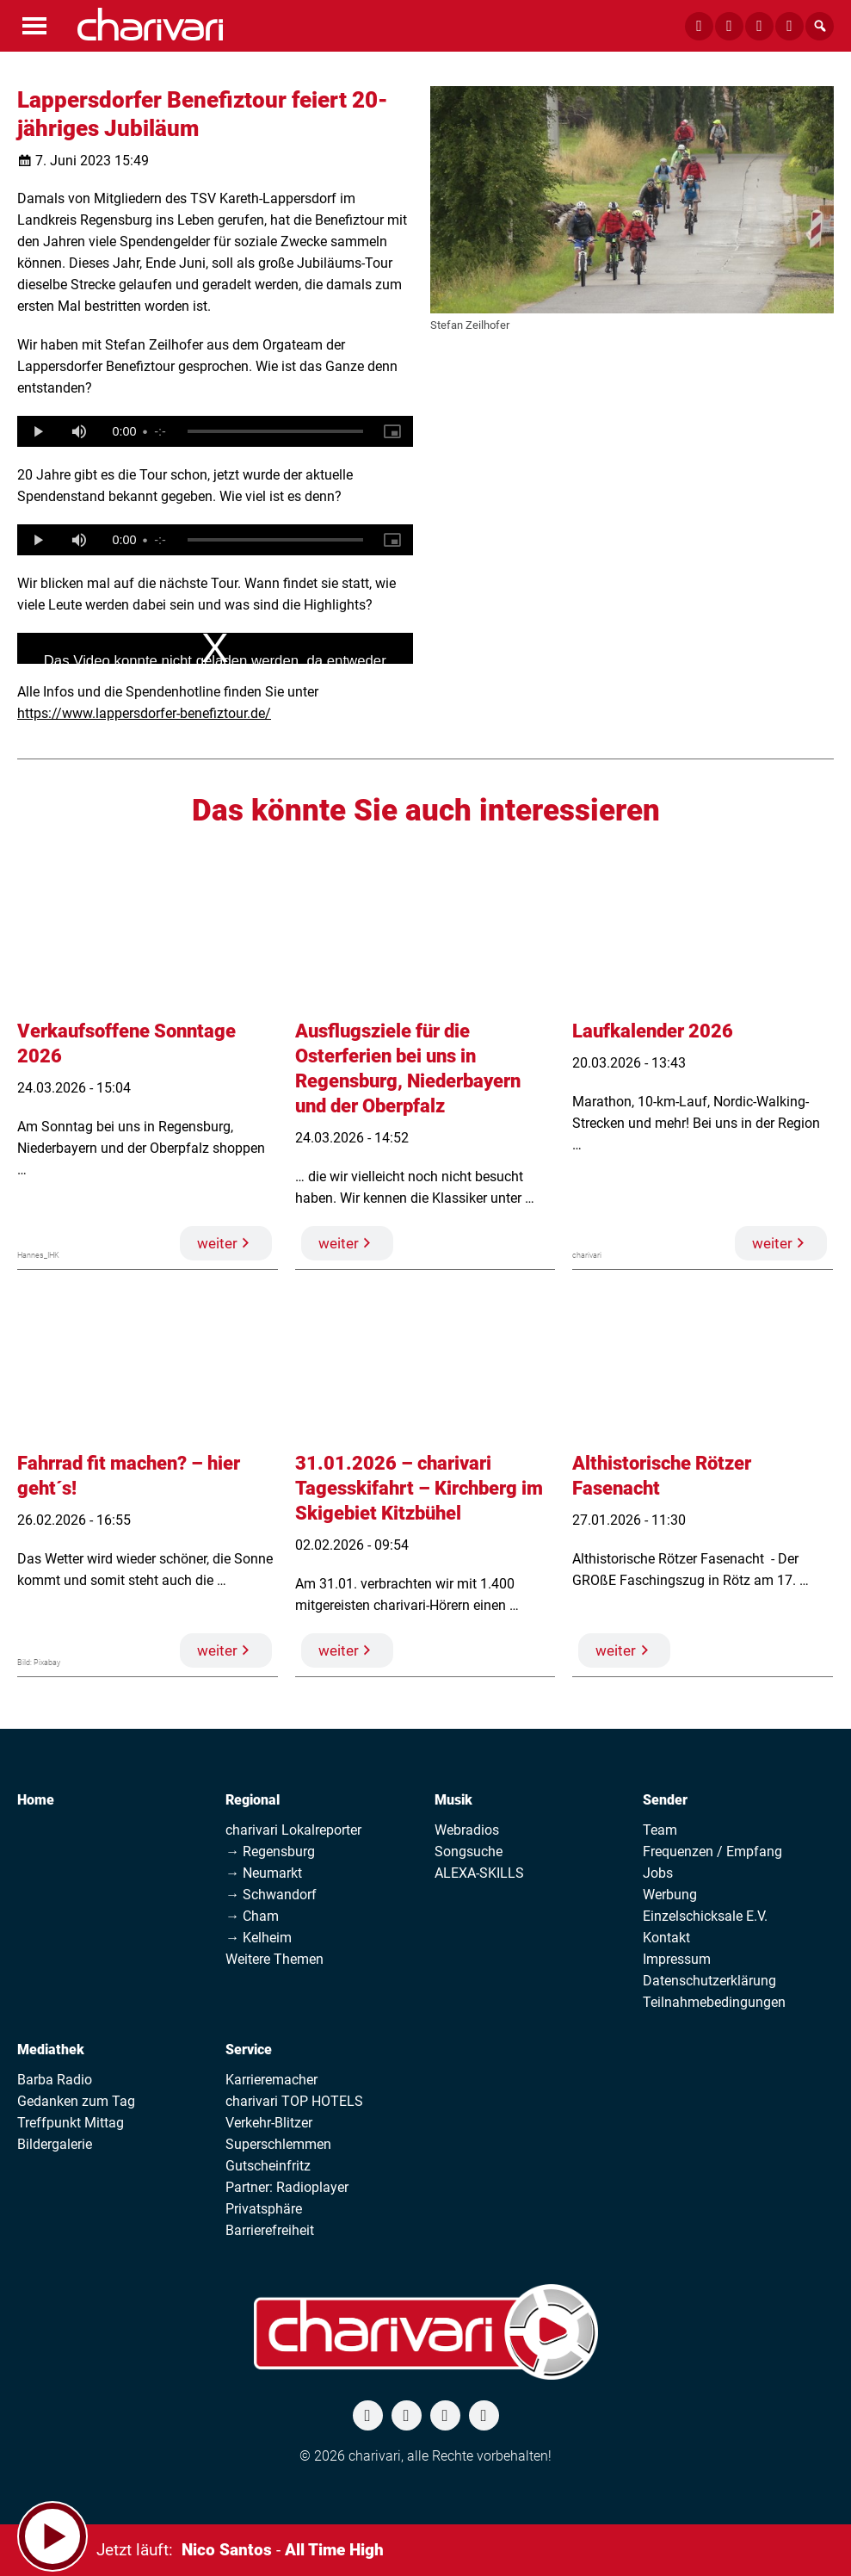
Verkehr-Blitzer (268, 2123)
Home (35, 1800)
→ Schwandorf (271, 1894)
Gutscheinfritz (268, 2166)
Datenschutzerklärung (709, 1980)
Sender (665, 1800)
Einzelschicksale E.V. (705, 1916)
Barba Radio (54, 2079)
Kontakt (666, 1937)
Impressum (677, 1959)
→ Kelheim (258, 1937)
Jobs (658, 1873)
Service (248, 2049)
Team (660, 1830)
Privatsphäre (263, 2209)
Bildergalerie (54, 2144)
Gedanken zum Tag (76, 2101)
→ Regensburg (270, 1851)
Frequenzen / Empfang (712, 1851)
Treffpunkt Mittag (70, 2123)
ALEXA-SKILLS (479, 1873)
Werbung (670, 1894)
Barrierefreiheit (269, 2230)
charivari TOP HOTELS (294, 2101)
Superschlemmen (278, 2144)
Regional (252, 1800)
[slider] (275, 431)
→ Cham (252, 1916)
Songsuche (469, 1851)
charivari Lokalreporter (293, 1830)
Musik (453, 1800)
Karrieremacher (271, 2079)
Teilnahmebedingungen (714, 2002)
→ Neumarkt (263, 1873)
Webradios (467, 1830)
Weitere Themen (274, 1959)
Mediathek (50, 2049)
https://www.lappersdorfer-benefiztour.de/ (144, 713)
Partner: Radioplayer (286, 2187)
